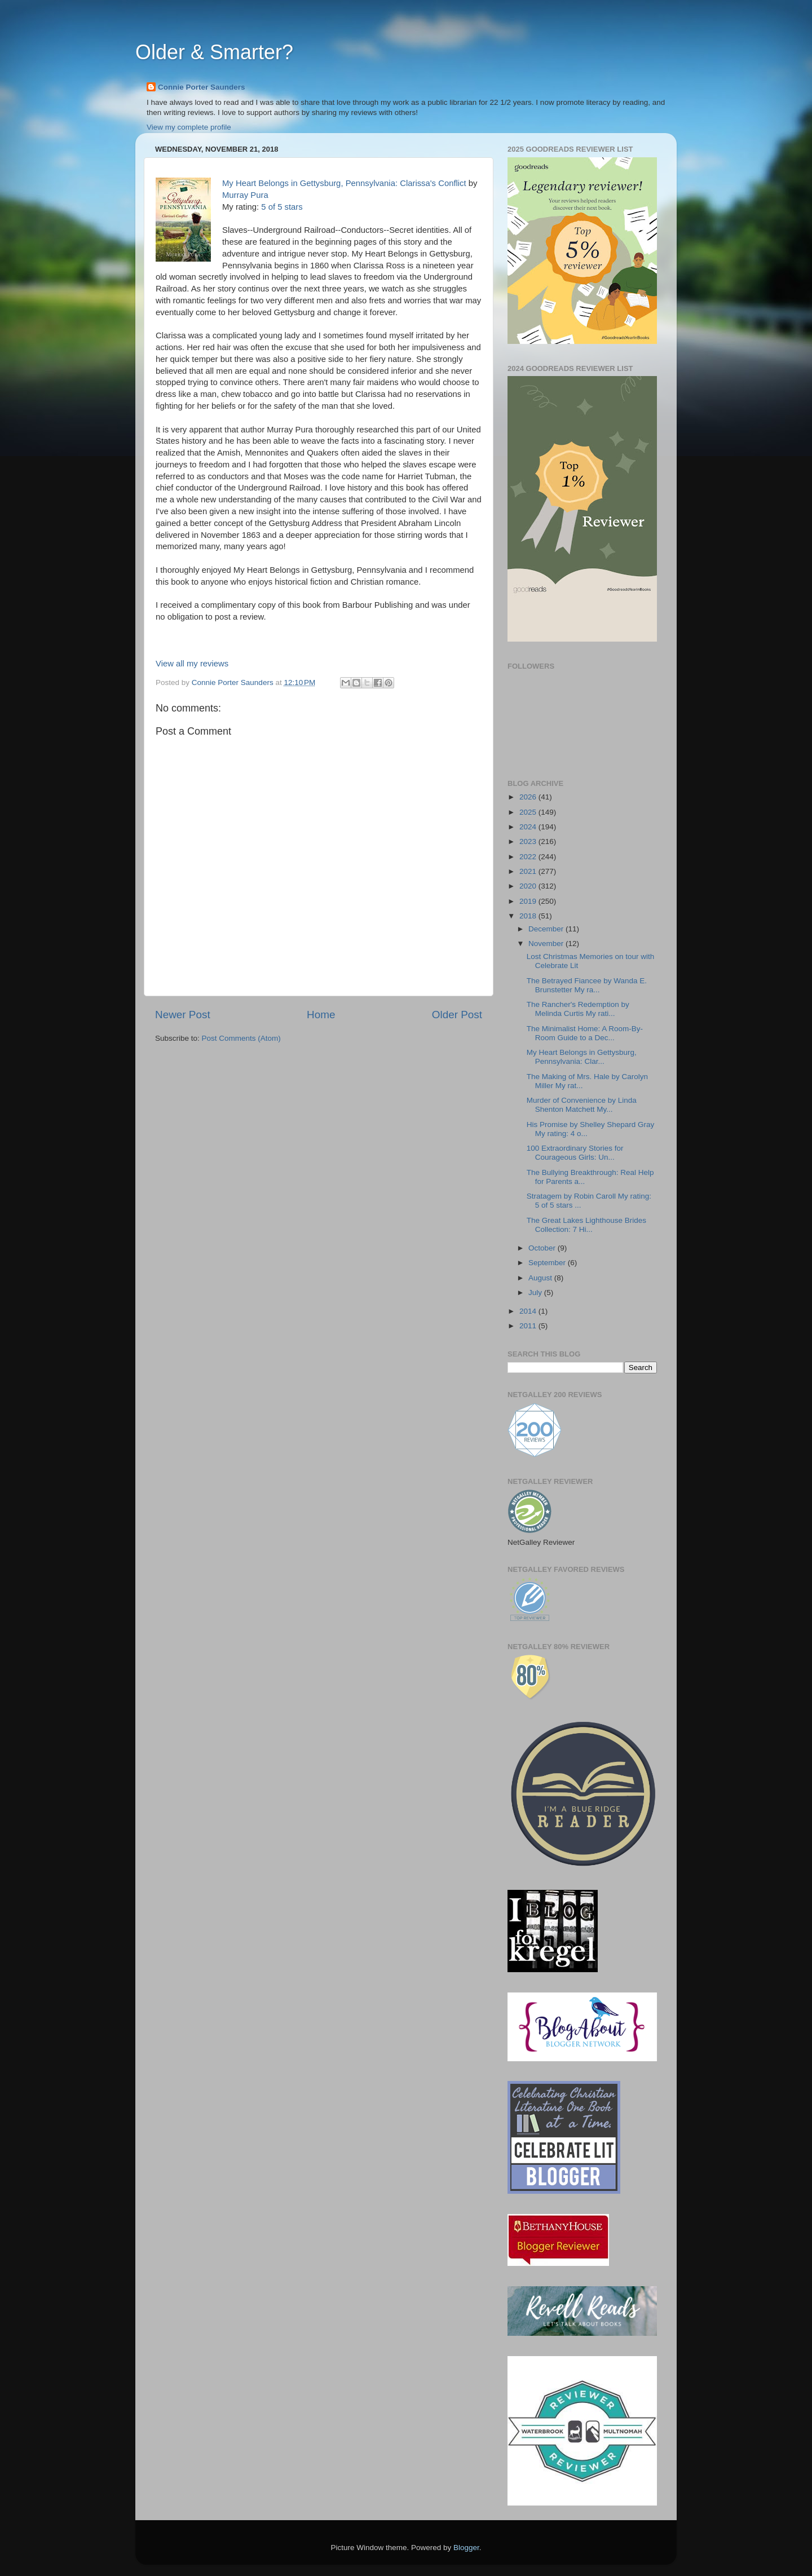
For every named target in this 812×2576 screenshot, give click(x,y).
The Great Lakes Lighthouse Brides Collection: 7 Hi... (586, 1225)
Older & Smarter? (214, 52)
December (547, 929)
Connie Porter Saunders (201, 87)
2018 (529, 916)
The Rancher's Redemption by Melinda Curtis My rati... (578, 1009)
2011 (529, 1326)
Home (321, 1014)
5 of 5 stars (281, 206)
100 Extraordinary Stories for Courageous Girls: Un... (575, 1152)
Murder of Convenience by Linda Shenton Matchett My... (582, 1105)
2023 (529, 841)
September (548, 1262)
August (541, 1278)
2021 (529, 871)
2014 (529, 1311)
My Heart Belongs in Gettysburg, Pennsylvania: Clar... (582, 1057)
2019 (529, 901)
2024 (529, 827)
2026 (529, 797)
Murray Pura (245, 195)
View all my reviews (192, 663)
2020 (529, 886)
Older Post (457, 1014)
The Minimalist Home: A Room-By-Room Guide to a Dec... (585, 1033)
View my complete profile (189, 127)
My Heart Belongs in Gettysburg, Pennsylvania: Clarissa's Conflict (344, 183)
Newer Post (182, 1014)
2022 (529, 856)
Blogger (466, 2547)
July (536, 1292)
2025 (529, 812)
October (543, 1248)
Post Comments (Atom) (241, 1038)
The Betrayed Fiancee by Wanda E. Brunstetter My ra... (587, 985)
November (547, 943)
